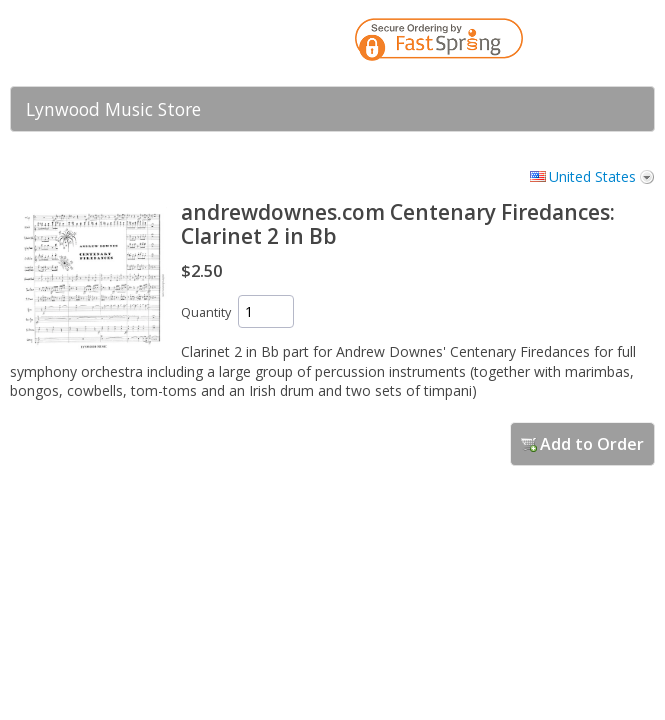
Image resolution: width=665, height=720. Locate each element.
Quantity (206, 312)
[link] (600, 43)
